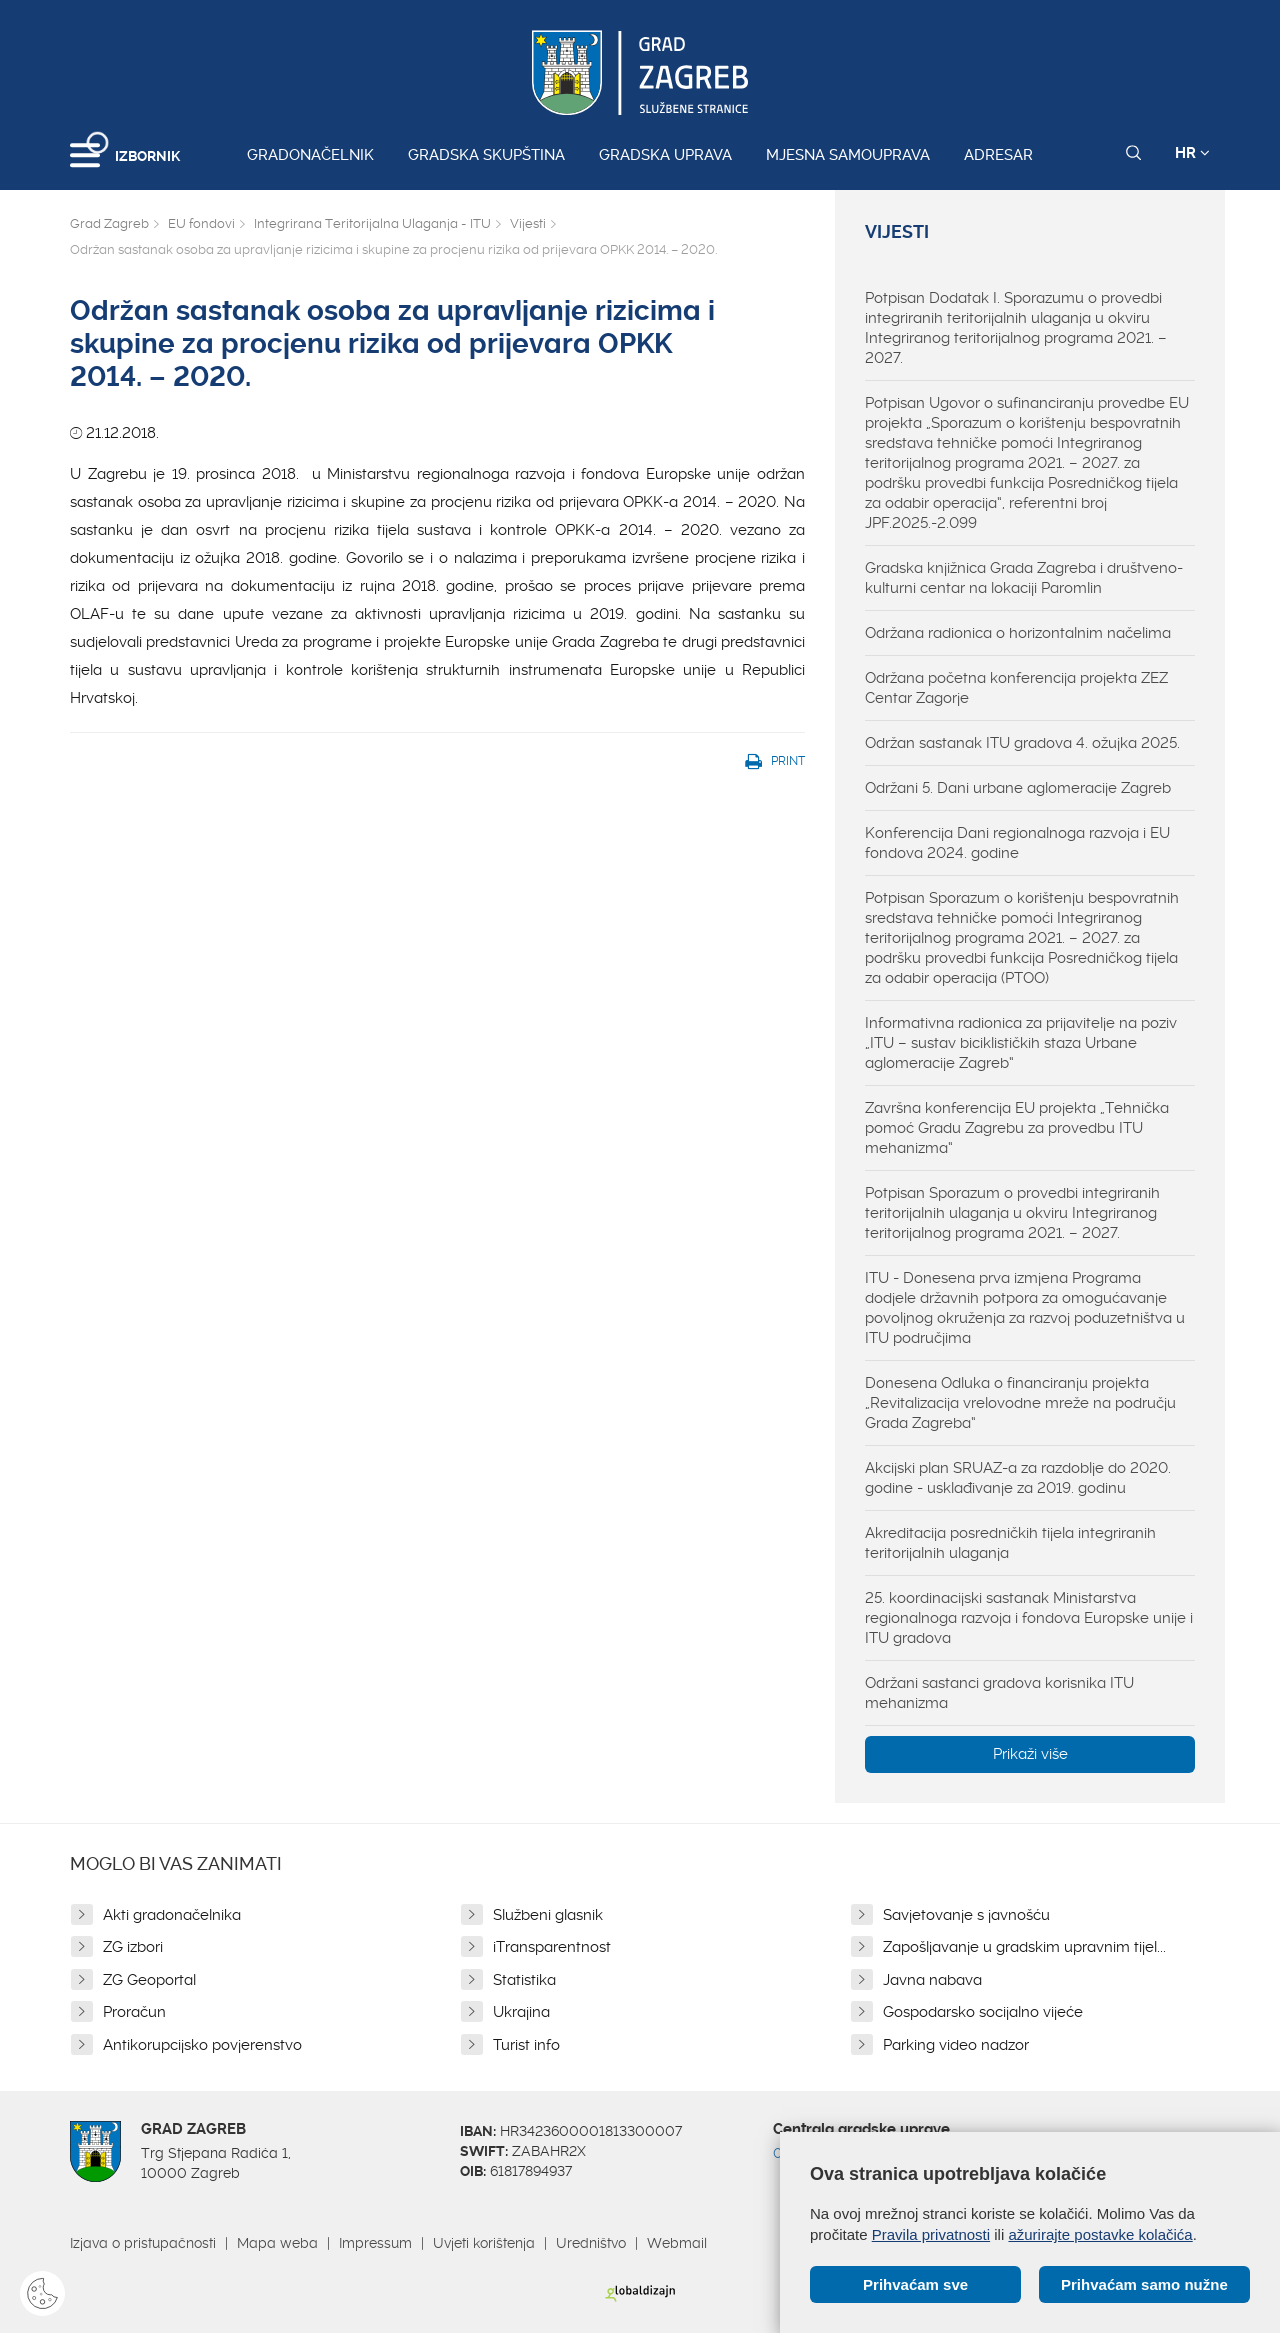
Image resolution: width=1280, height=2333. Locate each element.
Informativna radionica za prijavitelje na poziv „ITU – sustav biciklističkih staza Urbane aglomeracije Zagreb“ (1021, 1043)
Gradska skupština (486, 155)
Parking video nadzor (956, 2045)
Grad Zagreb (109, 223)
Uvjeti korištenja (484, 2243)
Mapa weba (277, 2243)
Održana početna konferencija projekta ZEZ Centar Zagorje (1016, 688)
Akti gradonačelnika (172, 1915)
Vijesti (528, 223)
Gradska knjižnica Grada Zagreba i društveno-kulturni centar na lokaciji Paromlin (1024, 578)
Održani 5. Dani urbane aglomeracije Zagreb (1018, 788)
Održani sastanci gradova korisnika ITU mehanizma (999, 1693)
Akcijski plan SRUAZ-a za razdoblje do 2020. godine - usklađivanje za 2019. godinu (1018, 1478)
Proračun (134, 2012)
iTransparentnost (552, 1947)
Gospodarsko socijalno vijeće (983, 2012)
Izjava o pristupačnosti (143, 2243)
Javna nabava (932, 1980)
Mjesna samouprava (848, 155)
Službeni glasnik (548, 1915)
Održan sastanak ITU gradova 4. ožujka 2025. (1022, 743)
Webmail (677, 2243)
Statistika (524, 1980)
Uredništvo (591, 2243)
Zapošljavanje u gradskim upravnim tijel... (1024, 1947)
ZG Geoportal (149, 1980)
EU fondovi (201, 223)
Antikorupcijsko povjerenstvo (202, 2045)
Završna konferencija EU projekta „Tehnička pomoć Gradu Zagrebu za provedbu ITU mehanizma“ (1017, 1128)
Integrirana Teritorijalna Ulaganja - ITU (372, 223)
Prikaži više (1030, 1754)
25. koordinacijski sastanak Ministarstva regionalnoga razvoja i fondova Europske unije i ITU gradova (1029, 1618)
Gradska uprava (665, 155)
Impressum (375, 2243)
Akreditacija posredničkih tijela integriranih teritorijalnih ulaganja (1010, 1543)
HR (1192, 153)
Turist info (526, 2045)
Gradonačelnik (310, 155)
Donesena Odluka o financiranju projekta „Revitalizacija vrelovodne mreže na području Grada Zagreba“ (1020, 1403)
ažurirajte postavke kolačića (1100, 2234)
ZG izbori (133, 1947)
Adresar (998, 155)
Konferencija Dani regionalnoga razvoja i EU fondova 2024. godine (1017, 843)
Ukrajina (521, 2012)
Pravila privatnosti (931, 2234)
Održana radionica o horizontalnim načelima (1018, 633)
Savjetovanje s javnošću (966, 1915)
